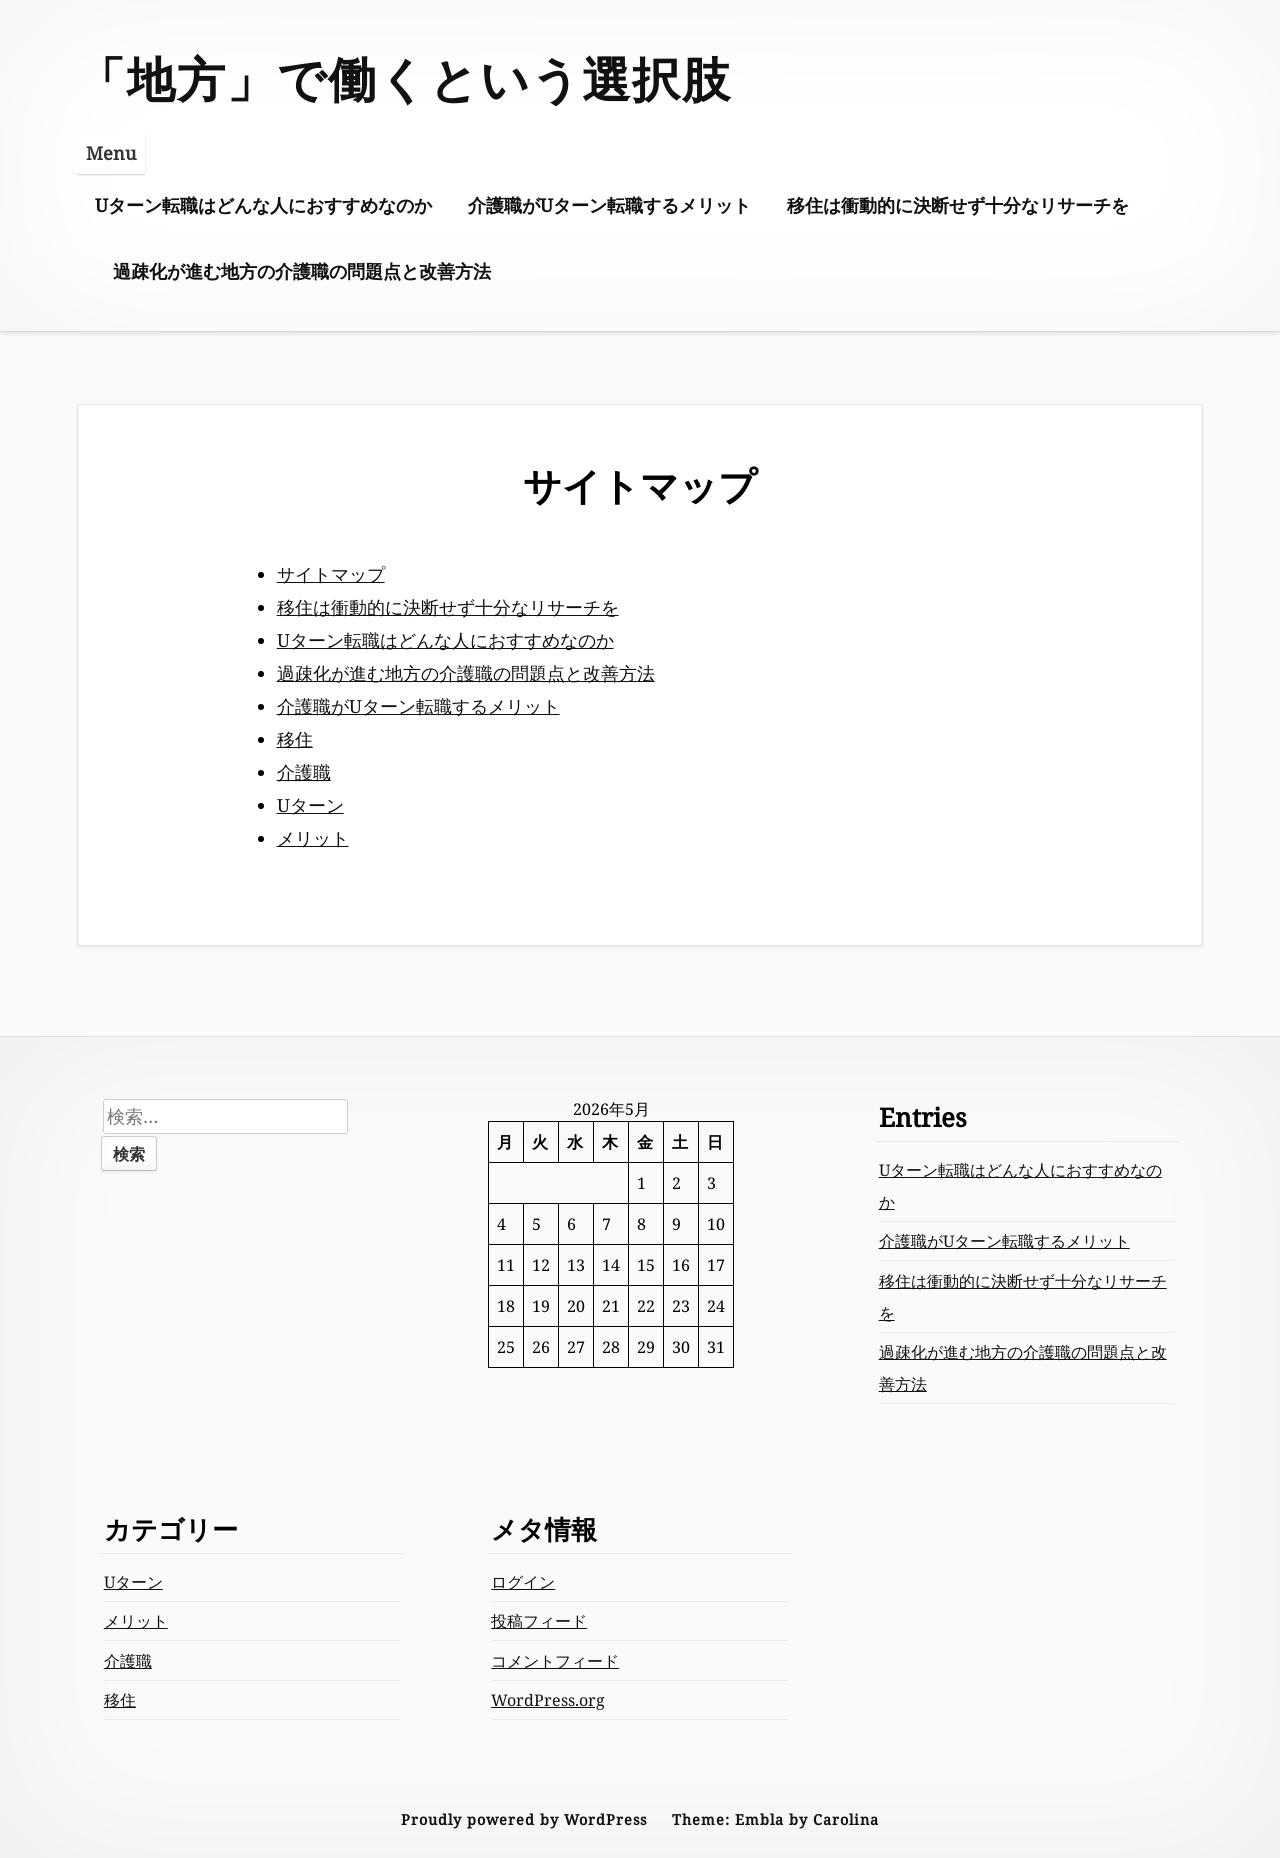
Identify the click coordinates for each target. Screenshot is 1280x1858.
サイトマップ (331, 574)
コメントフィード (555, 1661)
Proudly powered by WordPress (524, 1819)
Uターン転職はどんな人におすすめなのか (263, 205)
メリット (313, 838)
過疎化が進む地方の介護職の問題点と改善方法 (302, 271)
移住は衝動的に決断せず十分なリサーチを (958, 205)
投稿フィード (539, 1621)
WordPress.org (548, 1700)
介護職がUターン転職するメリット (609, 205)
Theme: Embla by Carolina (775, 1819)
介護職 (304, 772)
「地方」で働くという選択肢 (404, 78)
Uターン (310, 805)
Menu (111, 153)
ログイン (523, 1582)
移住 (295, 739)
